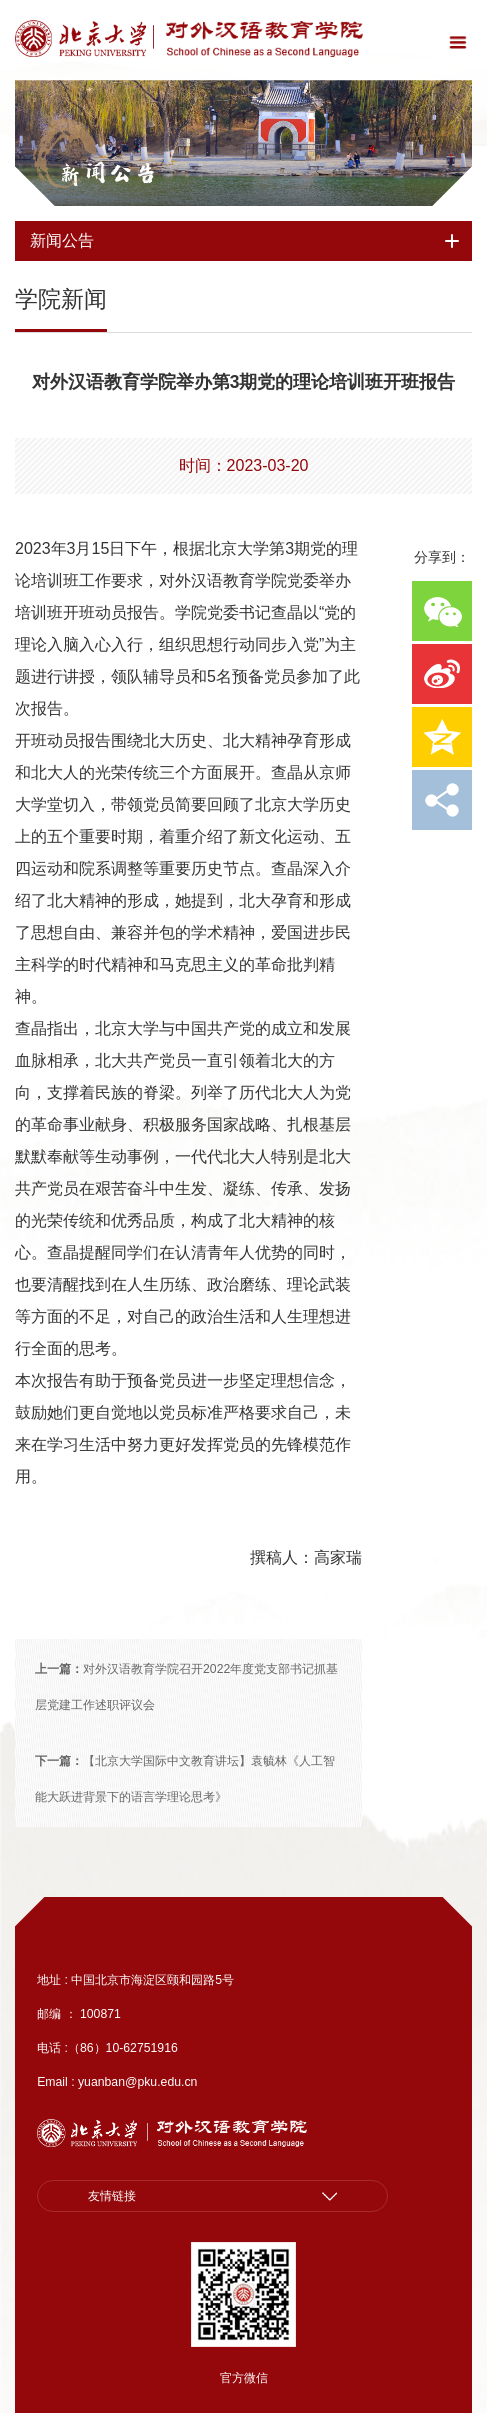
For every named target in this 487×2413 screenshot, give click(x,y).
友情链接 (112, 2196)
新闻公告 (108, 173)
